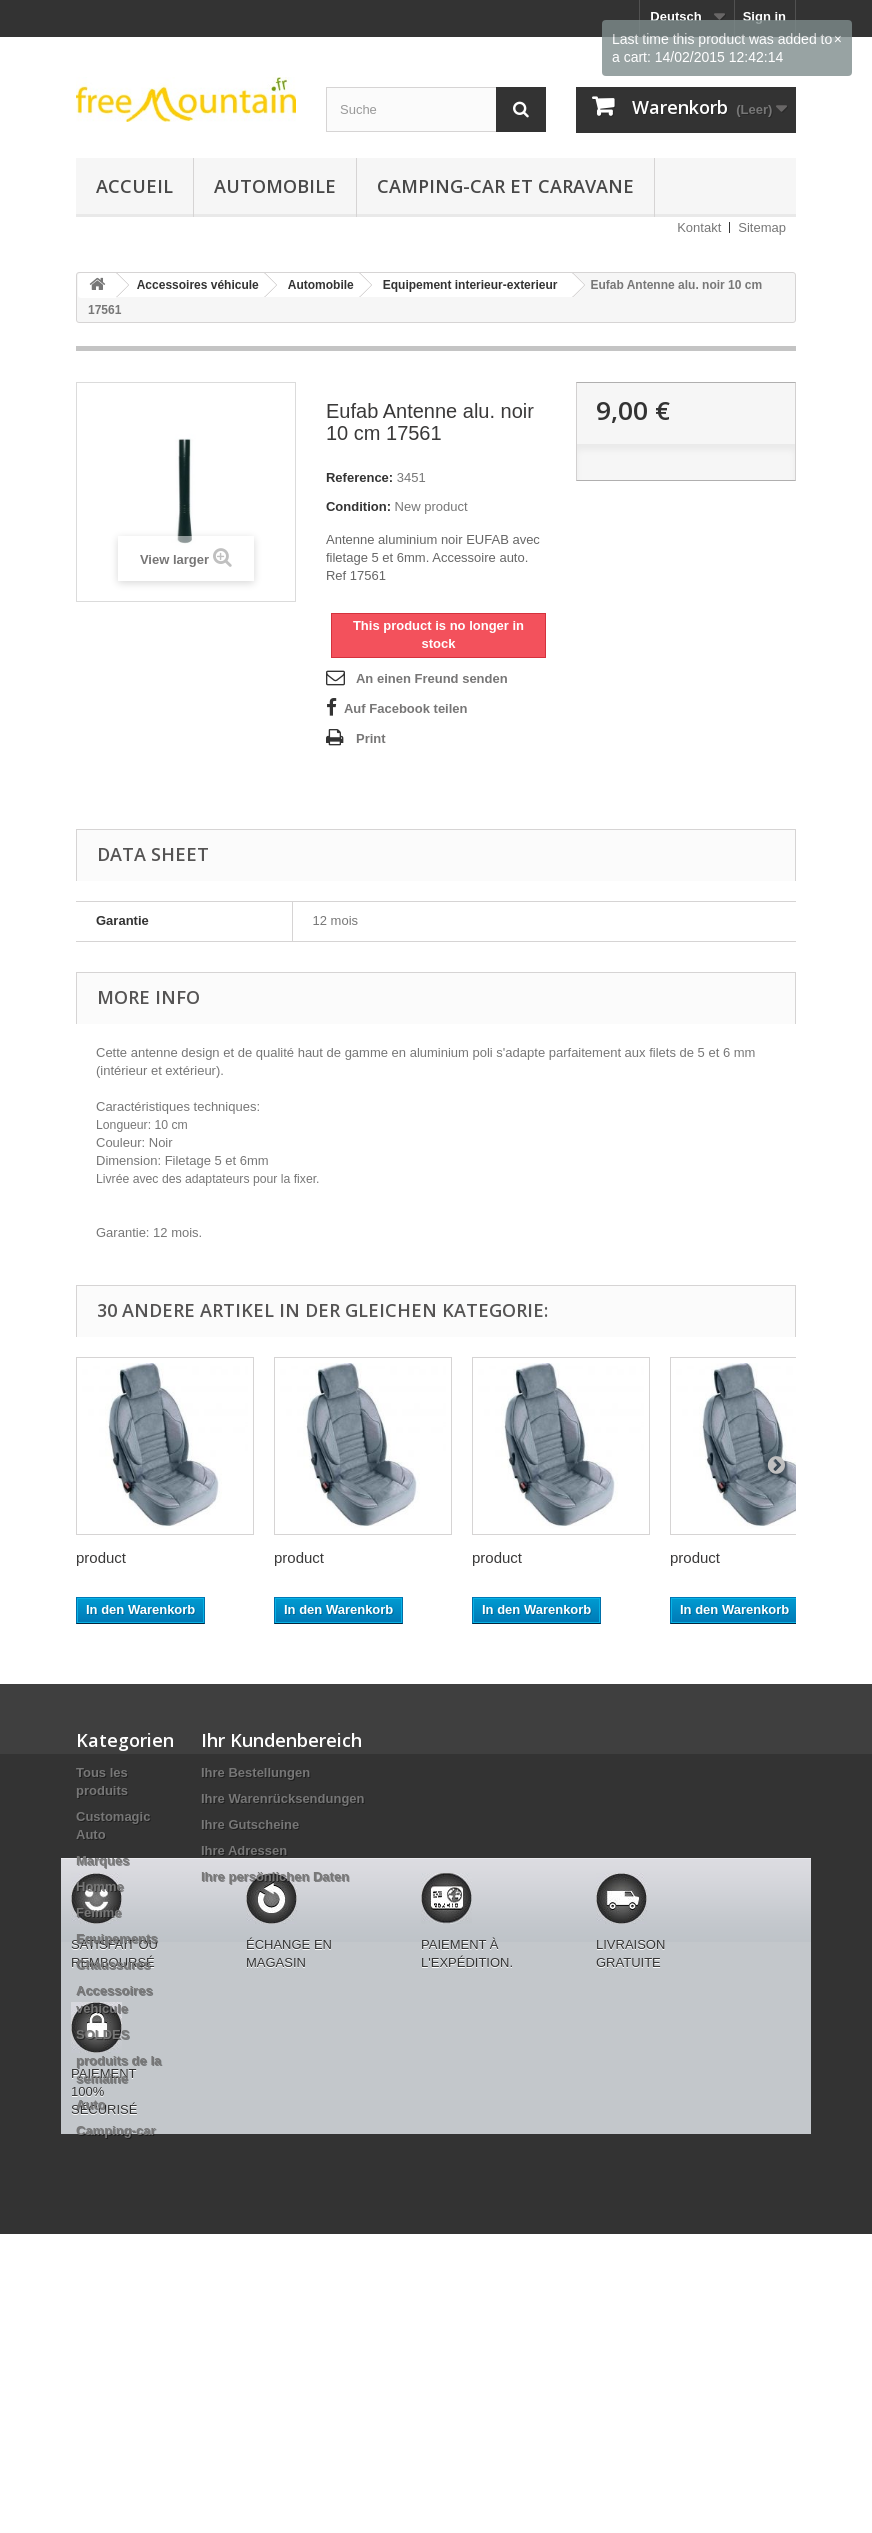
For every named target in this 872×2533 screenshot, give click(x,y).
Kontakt (699, 227)
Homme (100, 1886)
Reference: (359, 477)
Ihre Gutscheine (250, 1824)
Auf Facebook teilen (406, 708)
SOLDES (102, 2034)
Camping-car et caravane (505, 186)
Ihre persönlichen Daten (275, 1876)
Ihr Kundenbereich (281, 1740)
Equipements (117, 1938)
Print (371, 738)
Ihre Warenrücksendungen (283, 1798)
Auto (91, 2104)
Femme (99, 1912)
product (101, 1557)
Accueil (134, 186)
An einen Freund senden (432, 678)
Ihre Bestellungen (255, 1772)
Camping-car (115, 2130)
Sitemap (762, 227)
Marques (102, 1860)
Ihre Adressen (244, 1850)
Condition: (358, 506)
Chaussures (113, 1964)
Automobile (275, 186)
